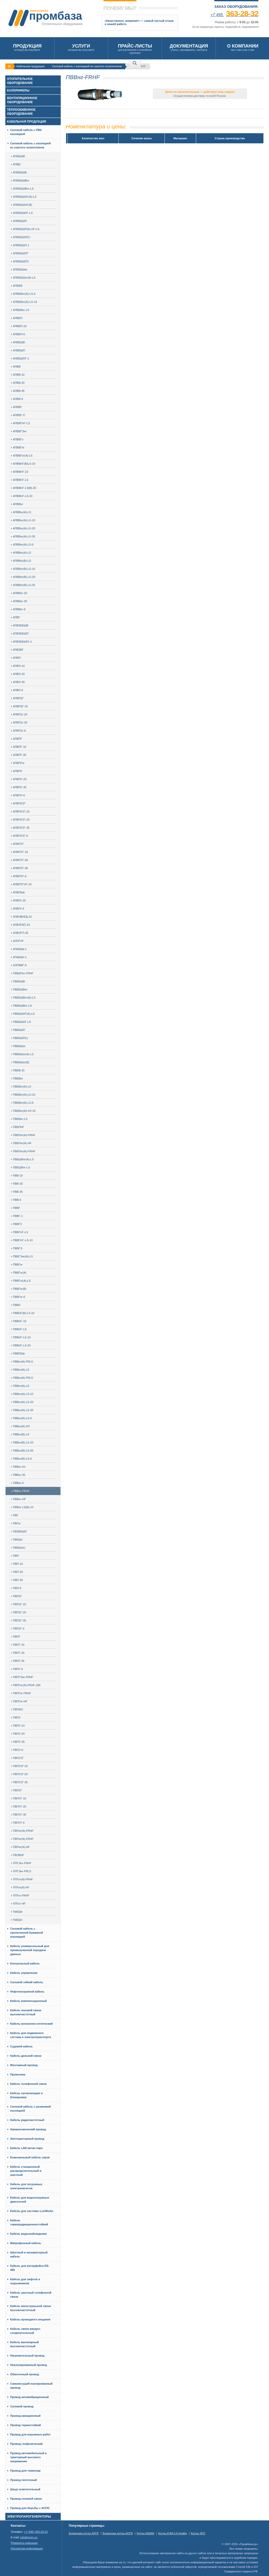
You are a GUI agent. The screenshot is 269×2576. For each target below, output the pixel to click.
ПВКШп (17, 1539)
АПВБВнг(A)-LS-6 (23, 293)
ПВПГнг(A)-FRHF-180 (25, 1685)
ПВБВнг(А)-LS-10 (23, 1094)
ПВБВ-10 (18, 1070)
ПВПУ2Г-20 (19, 1774)
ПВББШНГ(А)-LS (22, 1013)
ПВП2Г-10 (18, 1604)
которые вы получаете (81, 47)
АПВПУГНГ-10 (21, 884)
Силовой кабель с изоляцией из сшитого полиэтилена (87, 66)
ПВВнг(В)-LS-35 (22, 1450)
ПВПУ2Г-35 (19, 1782)
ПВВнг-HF (18, 1499)
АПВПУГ (17, 843)
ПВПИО (17, 1709)
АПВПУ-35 (18, 787)
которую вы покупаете (27, 47)
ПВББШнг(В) (20, 1062)
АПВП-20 (18, 673)
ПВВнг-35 (18, 1474)
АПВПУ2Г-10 (20, 811)
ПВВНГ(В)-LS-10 (22, 1313)
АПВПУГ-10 (19, 851)
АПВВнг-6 (18, 609)
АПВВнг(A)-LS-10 (23, 520)
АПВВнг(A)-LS (21, 512)
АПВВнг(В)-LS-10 (23, 568)
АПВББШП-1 (20, 245)
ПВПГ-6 (17, 1668)
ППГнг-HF (18, 1903)
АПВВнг (17, 504)
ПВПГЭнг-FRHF (22, 1677)
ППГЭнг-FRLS (21, 1871)
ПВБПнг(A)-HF (21, 1143)
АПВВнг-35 (19, 601)
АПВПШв (18, 892)
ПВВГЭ (16, 1248)
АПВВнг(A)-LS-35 (23, 536)
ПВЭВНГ (17, 1855)
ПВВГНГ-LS (19, 1232)
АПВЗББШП (19, 633)
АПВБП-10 (18, 326)
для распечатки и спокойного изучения (135, 48)
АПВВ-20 (18, 382)
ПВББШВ (18, 981)
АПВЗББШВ (19, 625)
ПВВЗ (15, 1304)
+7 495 (235, 15)
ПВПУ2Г (17, 1757)
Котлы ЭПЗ (198, 2533)
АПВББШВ (19, 172)
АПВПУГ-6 (18, 876)
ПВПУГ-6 (18, 1822)
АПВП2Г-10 (19, 706)
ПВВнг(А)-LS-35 (22, 1410)
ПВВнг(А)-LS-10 (22, 1393)
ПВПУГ (16, 1790)
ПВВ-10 (17, 1175)
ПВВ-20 (17, 1183)
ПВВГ (15, 1207)
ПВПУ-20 (18, 1733)
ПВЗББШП (19, 1531)
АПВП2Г (17, 698)
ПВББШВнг (19, 989)
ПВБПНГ (17, 1126)
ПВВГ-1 (17, 1215)
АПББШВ (18, 156)
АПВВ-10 (18, 374)
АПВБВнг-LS (20, 309)
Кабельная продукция (30, 66)
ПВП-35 (17, 1579)
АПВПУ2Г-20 (20, 819)
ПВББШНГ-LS (21, 1021)
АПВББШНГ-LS (22, 212)
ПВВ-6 (16, 1199)
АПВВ (15, 366)
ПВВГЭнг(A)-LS (22, 1256)
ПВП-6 (16, 1588)
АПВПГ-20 (18, 754)
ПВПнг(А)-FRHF (22, 1838)
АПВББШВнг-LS (22, 188)
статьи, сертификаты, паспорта (189, 47)
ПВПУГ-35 (18, 1814)
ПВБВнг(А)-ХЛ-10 (23, 1110)
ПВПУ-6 (17, 1749)
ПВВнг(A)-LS (20, 1369)
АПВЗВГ (17, 649)
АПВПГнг (18, 762)
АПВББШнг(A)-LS (23, 277)
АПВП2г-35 (19, 722)
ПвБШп (16, 1919)
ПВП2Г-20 (18, 1612)
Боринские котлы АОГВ (117, 2533)
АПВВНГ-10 (19, 471)
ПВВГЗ (16, 1224)
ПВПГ (15, 1636)
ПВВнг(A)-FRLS (22, 1361)
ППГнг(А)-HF (20, 1887)
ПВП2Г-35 (18, 1620)
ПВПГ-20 (17, 1652)
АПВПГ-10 (18, 746)
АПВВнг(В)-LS (21, 560)
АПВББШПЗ (20, 261)
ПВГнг (16, 1523)
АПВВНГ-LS (19, 479)
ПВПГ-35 (17, 1660)
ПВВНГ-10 (18, 1321)
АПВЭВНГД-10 (21, 916)
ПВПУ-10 (18, 1725)
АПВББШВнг (20, 180)
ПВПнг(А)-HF (20, 1846)
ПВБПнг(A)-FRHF (23, 1135)
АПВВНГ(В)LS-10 (23, 463)
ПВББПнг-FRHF (22, 973)
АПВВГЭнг (19, 431)
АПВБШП (18, 350)
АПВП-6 (17, 690)
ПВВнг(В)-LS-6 (21, 1458)
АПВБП (17, 318)
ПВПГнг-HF (19, 1701)
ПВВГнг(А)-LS (21, 1280)
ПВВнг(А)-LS (20, 1385)
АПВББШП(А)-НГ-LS (25, 229)
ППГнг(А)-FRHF (22, 1879)
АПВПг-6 (17, 908)
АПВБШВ (18, 342)
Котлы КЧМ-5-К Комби (172, 2533)
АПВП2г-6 (18, 730)
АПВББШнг (19, 269)
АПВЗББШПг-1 (21, 641)
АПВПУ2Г (18, 803)
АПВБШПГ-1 (20, 358)
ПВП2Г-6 (17, 1628)
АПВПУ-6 (18, 795)
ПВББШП (18, 1029)
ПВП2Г (16, 1596)
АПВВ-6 (17, 398)
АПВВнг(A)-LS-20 (23, 528)
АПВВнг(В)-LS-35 (23, 584)
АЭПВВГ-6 (18, 965)
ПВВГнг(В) (18, 1288)
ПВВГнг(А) (18, 1272)
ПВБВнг (17, 1078)
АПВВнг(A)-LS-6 (22, 544)
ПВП (15, 1555)
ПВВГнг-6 (18, 1296)
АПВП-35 (18, 682)
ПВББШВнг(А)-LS (23, 997)
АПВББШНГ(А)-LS (23, 196)
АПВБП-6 (18, 334)
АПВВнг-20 (19, 593)
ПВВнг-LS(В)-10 (22, 1507)
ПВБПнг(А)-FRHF (23, 1151)
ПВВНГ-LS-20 (21, 1345)
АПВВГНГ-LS (20, 423)
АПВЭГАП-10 (20, 924)
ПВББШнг (18, 1046)
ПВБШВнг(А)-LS (22, 1159)
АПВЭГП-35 (19, 932)
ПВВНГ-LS (19, 1329)
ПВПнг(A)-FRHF (22, 1830)
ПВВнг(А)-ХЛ (20, 1426)
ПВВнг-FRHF (20, 1491)
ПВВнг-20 (18, 1466)
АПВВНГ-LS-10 (21, 496)
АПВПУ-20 (18, 779)
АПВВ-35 (18, 390)
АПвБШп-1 (19, 957)
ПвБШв (16, 1911)
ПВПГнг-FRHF (21, 1693)
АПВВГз (17, 439)
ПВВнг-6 (17, 1482)
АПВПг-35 (18, 900)
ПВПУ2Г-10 (19, 1766)
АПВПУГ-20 (19, 860)
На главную (10, 66)
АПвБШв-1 (19, 949)
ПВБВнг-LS (19, 1118)
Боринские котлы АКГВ (83, 2533)
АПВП (15, 657)
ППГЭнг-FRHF (21, 1863)
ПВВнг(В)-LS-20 (22, 1442)
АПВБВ (16, 285)
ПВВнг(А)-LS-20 (22, 1402)
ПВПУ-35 (18, 1741)
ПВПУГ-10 (18, 1798)
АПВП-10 (18, 665)
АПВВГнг (17, 447)
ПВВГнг (17, 1264)
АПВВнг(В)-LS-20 (23, 576)
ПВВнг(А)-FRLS (22, 1377)
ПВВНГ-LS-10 (21, 1337)
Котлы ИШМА (145, 2533)
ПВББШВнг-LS (21, 1005)
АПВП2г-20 (19, 714)
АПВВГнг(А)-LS (21, 455)
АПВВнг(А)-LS (21, 552)
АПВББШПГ (19, 253)
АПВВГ (16, 407)
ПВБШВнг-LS (20, 1167)
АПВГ (15, 617)
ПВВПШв (18, 1353)
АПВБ (15, 164)
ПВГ (14, 1515)
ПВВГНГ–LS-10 (22, 1240)
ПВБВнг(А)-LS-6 (22, 1102)
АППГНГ (17, 940)
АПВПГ (16, 738)
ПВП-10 (17, 1563)
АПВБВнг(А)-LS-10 (24, 301)
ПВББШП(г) (19, 1038)
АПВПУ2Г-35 (20, 827)
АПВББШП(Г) (20, 237)
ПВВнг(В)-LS (20, 1434)
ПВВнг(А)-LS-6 (21, 1418)
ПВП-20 (17, 1571)
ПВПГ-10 (17, 1644)
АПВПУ (16, 771)
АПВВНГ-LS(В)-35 (23, 487)
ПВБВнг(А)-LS (21, 1086)
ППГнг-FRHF (20, 1895)
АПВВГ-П (18, 415)
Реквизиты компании (24, 2542)
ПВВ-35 (17, 1191)
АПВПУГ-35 (19, 868)
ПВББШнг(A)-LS (22, 1054)
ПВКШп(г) (18, 1547)
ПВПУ (15, 1717)
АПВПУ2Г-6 (19, 835)
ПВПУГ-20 (18, 1806)
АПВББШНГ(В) (21, 204)
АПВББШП (19, 220)
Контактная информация (27, 2548)
